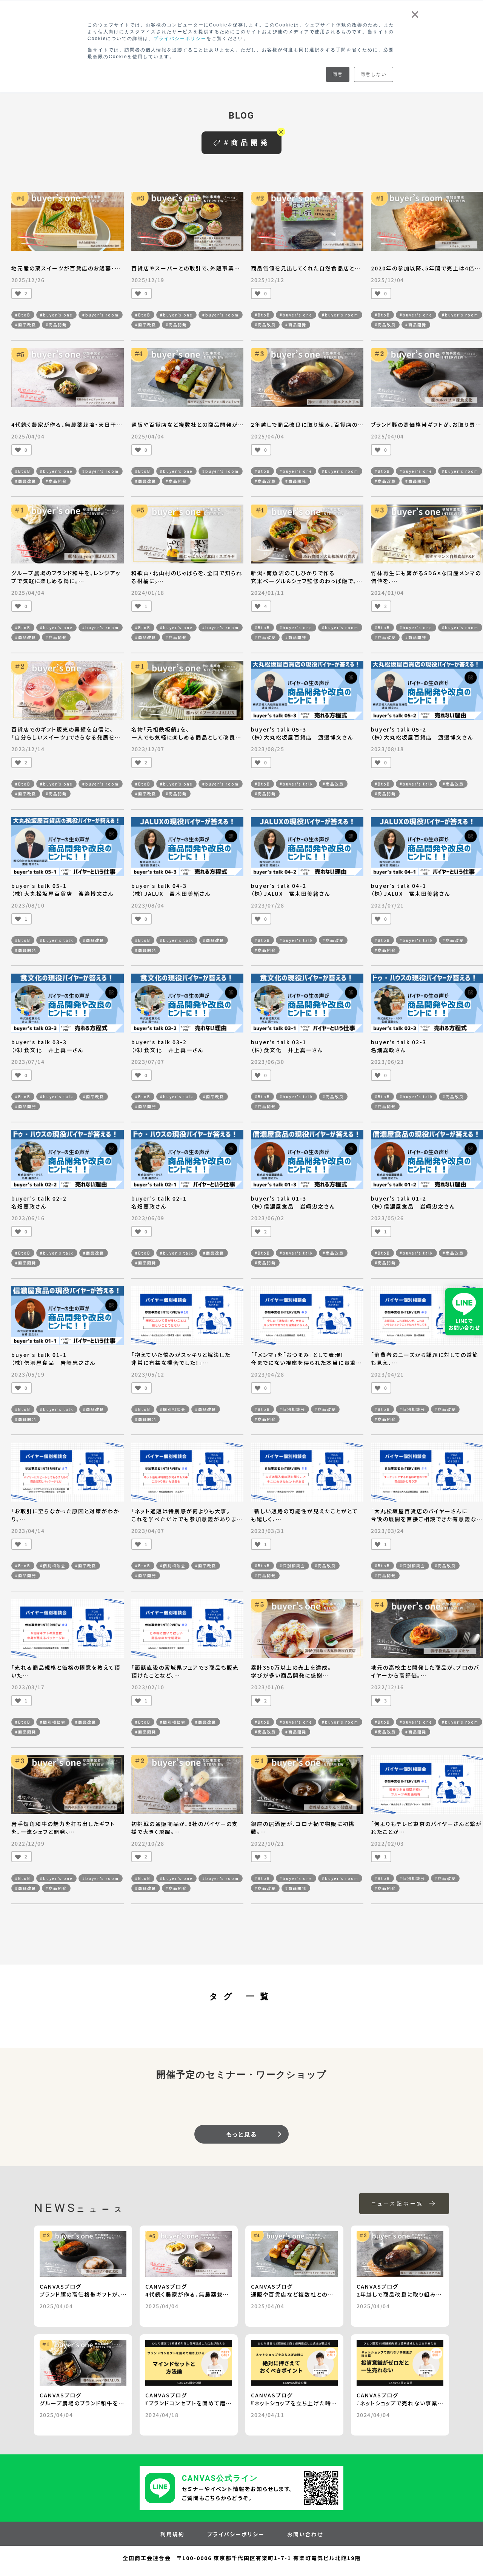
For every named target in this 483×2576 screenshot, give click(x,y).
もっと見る (241, 2134)
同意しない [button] (373, 74)
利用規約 (172, 2534)
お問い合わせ (305, 2534)
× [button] (415, 14)
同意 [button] (337, 74)
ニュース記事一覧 (404, 2203)
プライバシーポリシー (180, 38)
